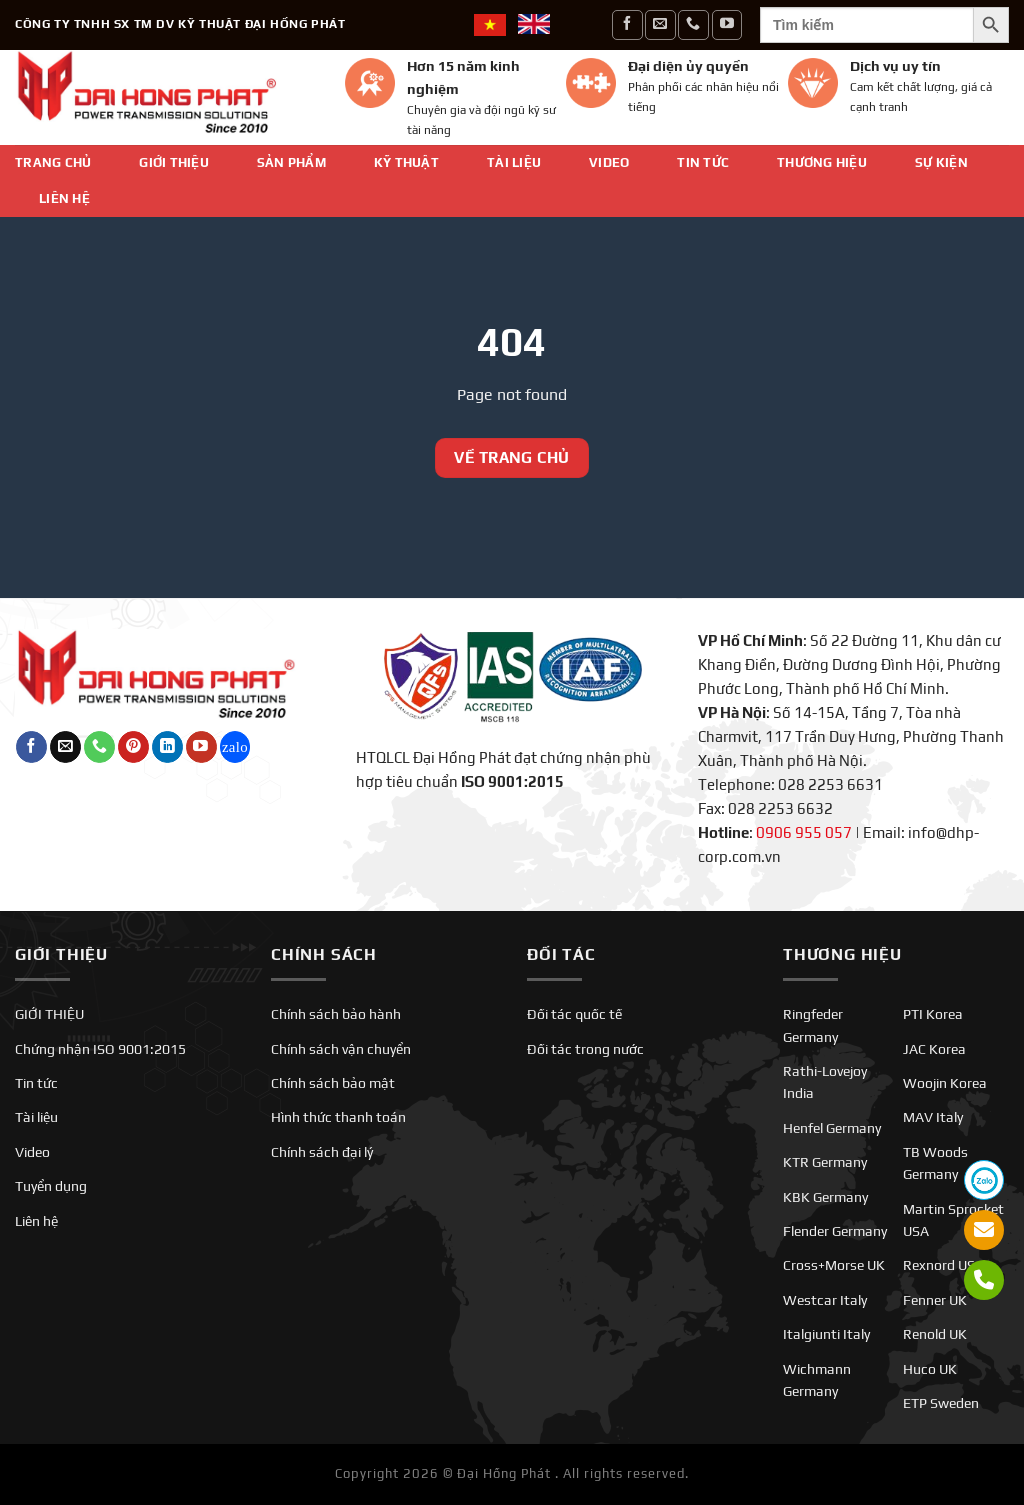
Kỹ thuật (406, 162)
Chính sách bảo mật (333, 1083)
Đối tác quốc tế (574, 1014)
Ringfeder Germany (813, 1025)
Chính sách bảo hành (336, 1014)
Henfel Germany (832, 1128)
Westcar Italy (825, 1300)
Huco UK (930, 1369)
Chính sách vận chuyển (341, 1049)
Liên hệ (64, 198)
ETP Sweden (941, 1403)
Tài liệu (514, 162)
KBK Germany (825, 1197)
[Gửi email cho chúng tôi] (660, 24)
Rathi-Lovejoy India (825, 1082)
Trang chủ (53, 162)
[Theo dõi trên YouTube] (727, 24)
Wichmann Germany (817, 1380)
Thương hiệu (822, 162)
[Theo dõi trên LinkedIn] (167, 747)
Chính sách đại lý (322, 1152)
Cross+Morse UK (834, 1265)
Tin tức (703, 162)
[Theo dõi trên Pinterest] (133, 747)
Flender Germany (835, 1231)
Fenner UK (935, 1300)
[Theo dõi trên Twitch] (235, 747)
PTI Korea (933, 1014)
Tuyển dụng (51, 1186)
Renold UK (935, 1334)
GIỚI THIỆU (174, 162)
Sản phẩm (291, 162)
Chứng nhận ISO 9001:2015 (100, 1049)
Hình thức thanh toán (338, 1117)
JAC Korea (934, 1049)
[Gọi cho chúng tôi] (693, 24)
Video (609, 162)
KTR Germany (825, 1162)
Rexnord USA (943, 1265)
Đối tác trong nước (585, 1049)
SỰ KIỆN (941, 162)
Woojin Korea (945, 1083)
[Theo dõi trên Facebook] (627, 24)
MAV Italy (933, 1117)
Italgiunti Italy (826, 1334)
